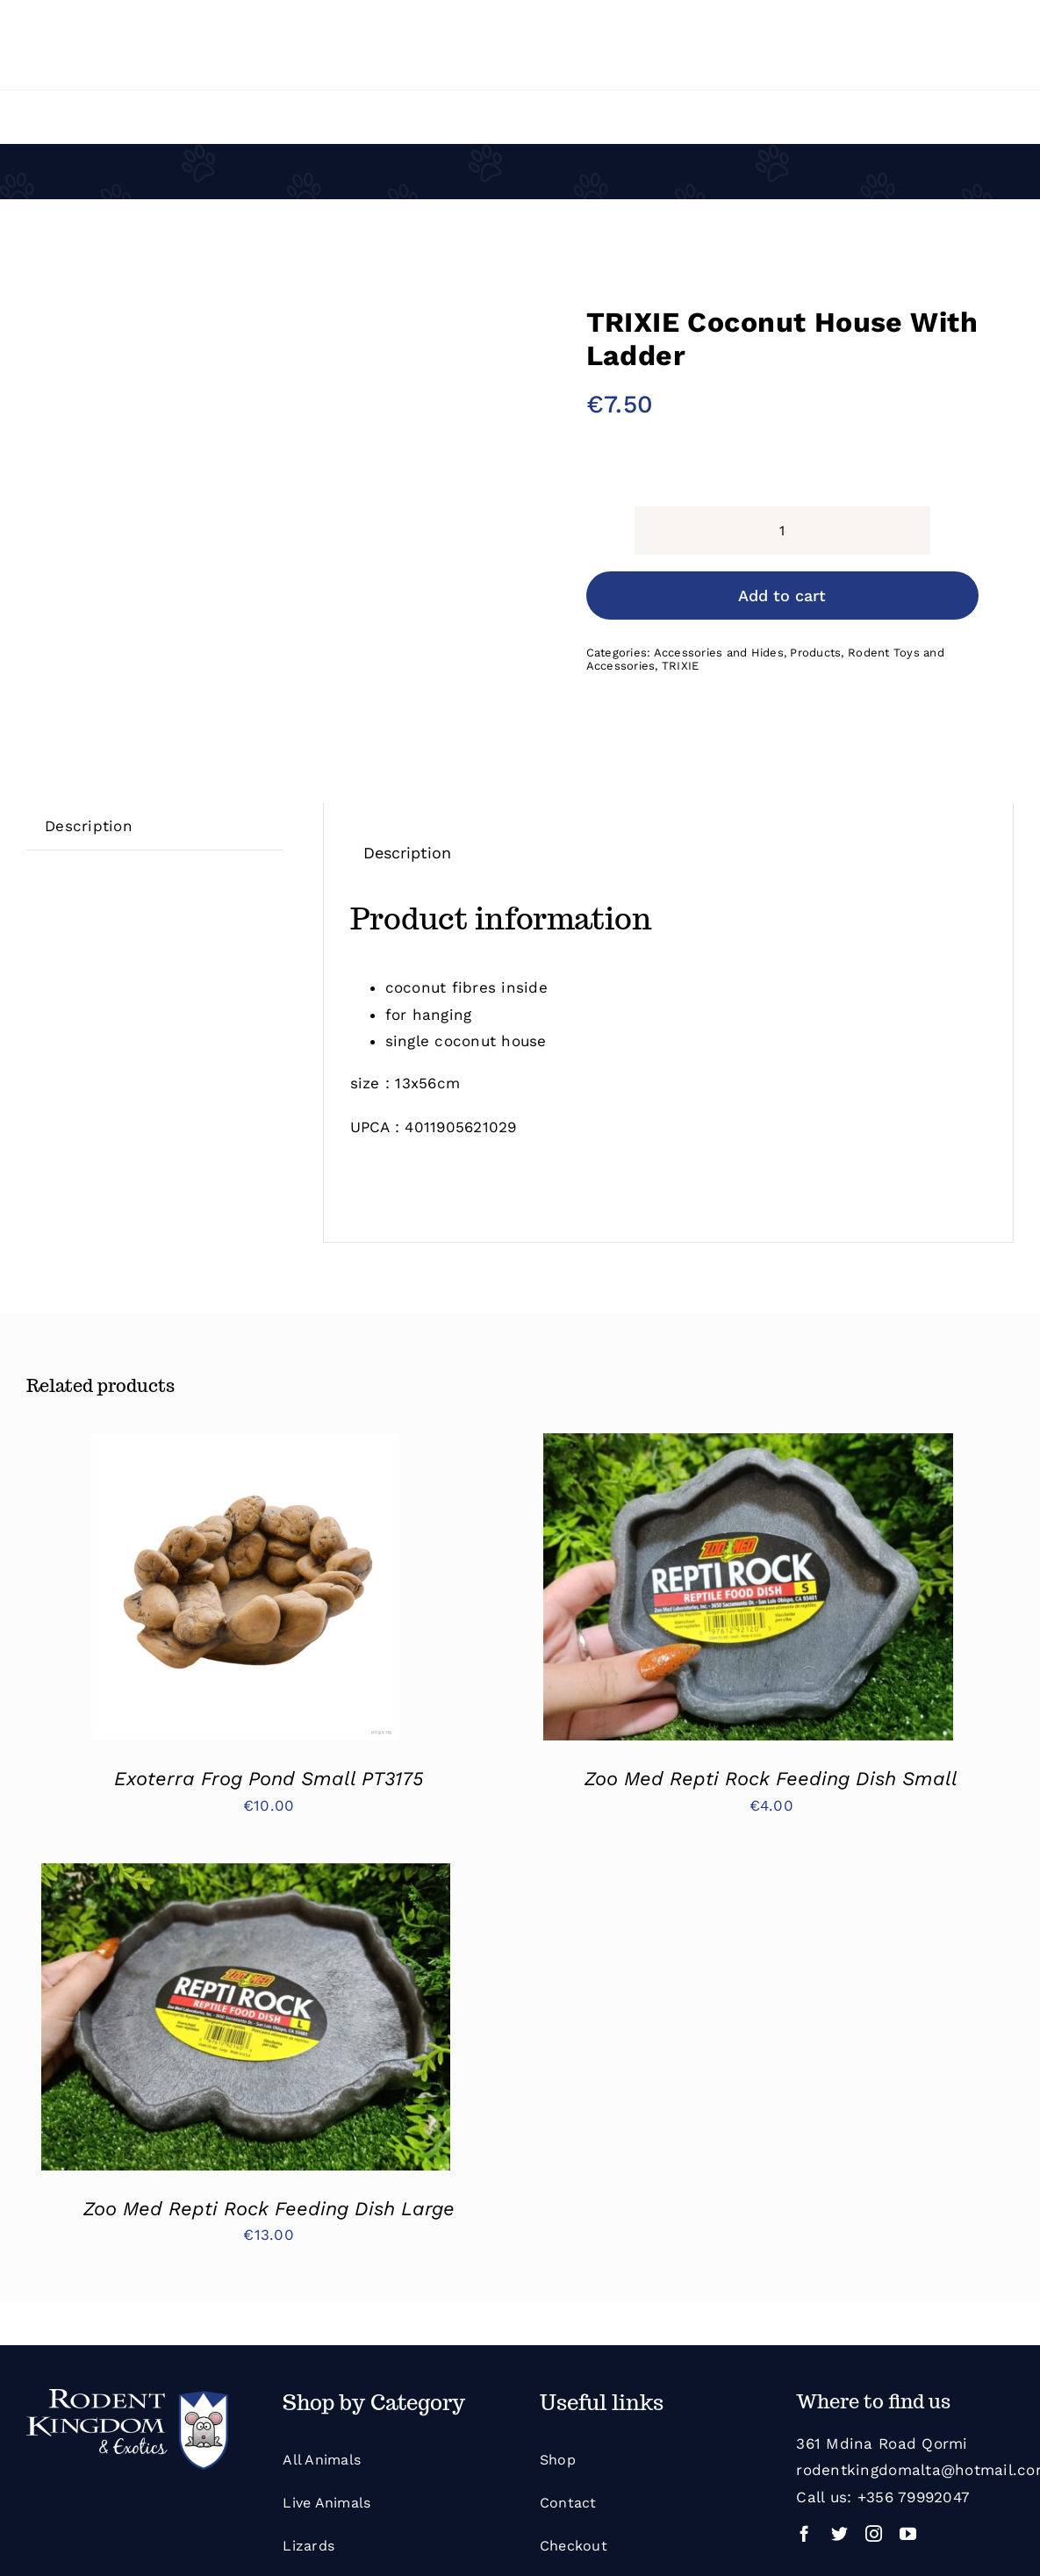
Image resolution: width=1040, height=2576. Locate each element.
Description (89, 826)
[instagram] (873, 2533)
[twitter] (839, 2533)
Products (815, 652)
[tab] (88, 826)
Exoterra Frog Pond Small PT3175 (269, 1779)
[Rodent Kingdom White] (127, 2396)
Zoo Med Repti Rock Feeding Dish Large (269, 2209)
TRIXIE (680, 665)
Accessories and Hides (719, 652)
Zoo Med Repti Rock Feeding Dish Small (771, 1779)
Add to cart (782, 595)
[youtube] (908, 2533)
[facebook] (804, 2533)
